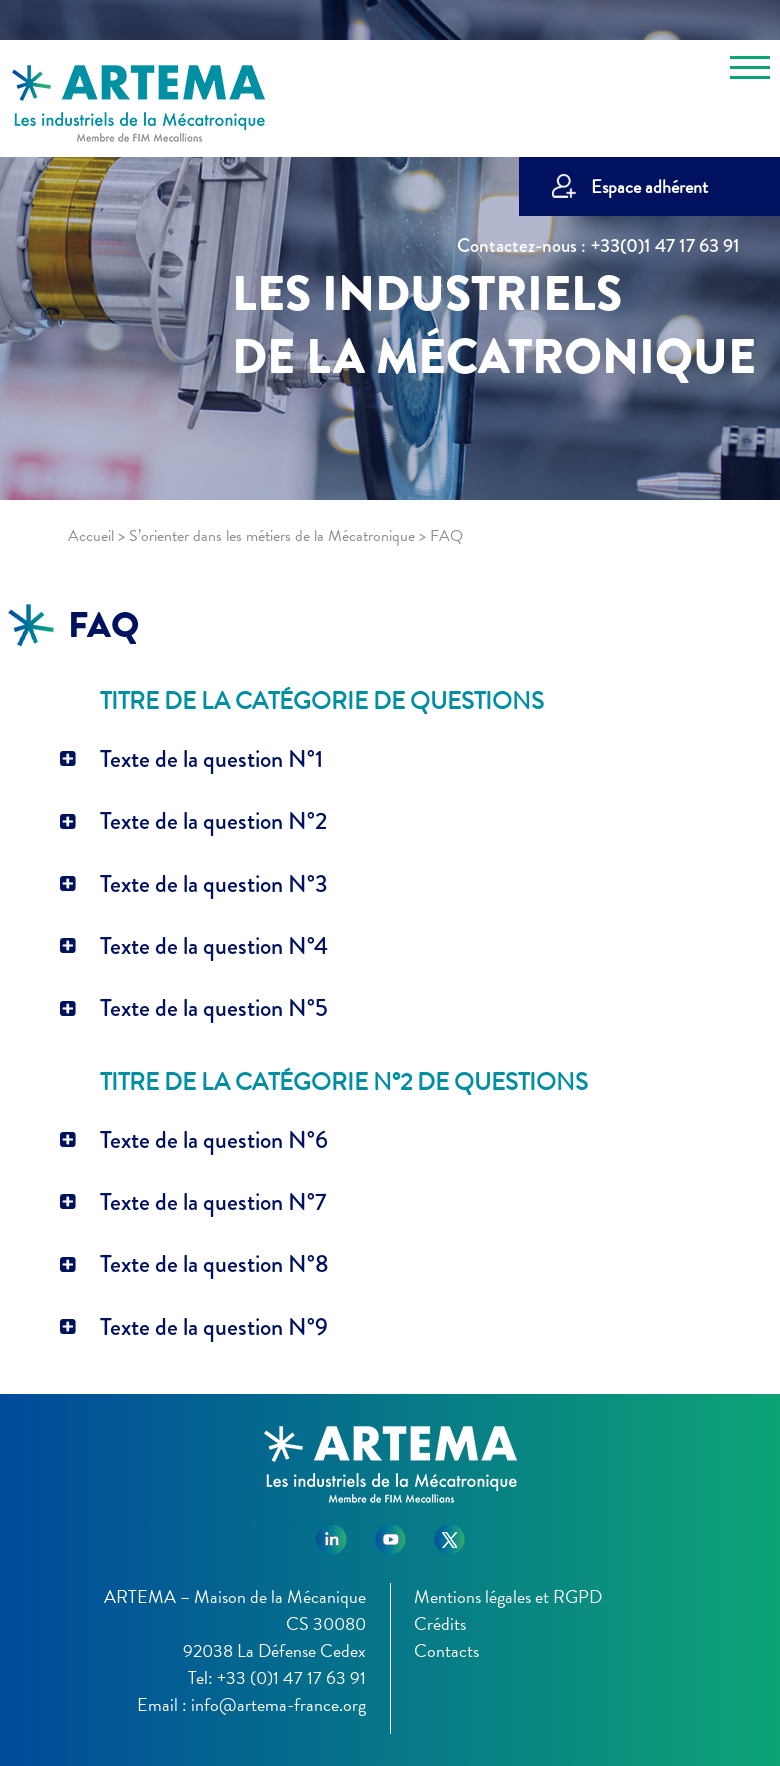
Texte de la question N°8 (214, 1264)
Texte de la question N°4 (214, 946)
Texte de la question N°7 (213, 1202)
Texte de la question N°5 (214, 1008)
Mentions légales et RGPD (508, 1596)
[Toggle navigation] (750, 71)
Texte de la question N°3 (214, 884)
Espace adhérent (649, 186)
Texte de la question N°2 (213, 821)
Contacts (446, 1650)
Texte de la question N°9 (214, 1327)
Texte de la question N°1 (211, 759)
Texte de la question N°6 (214, 1140)
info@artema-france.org (278, 1704)
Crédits (440, 1623)
